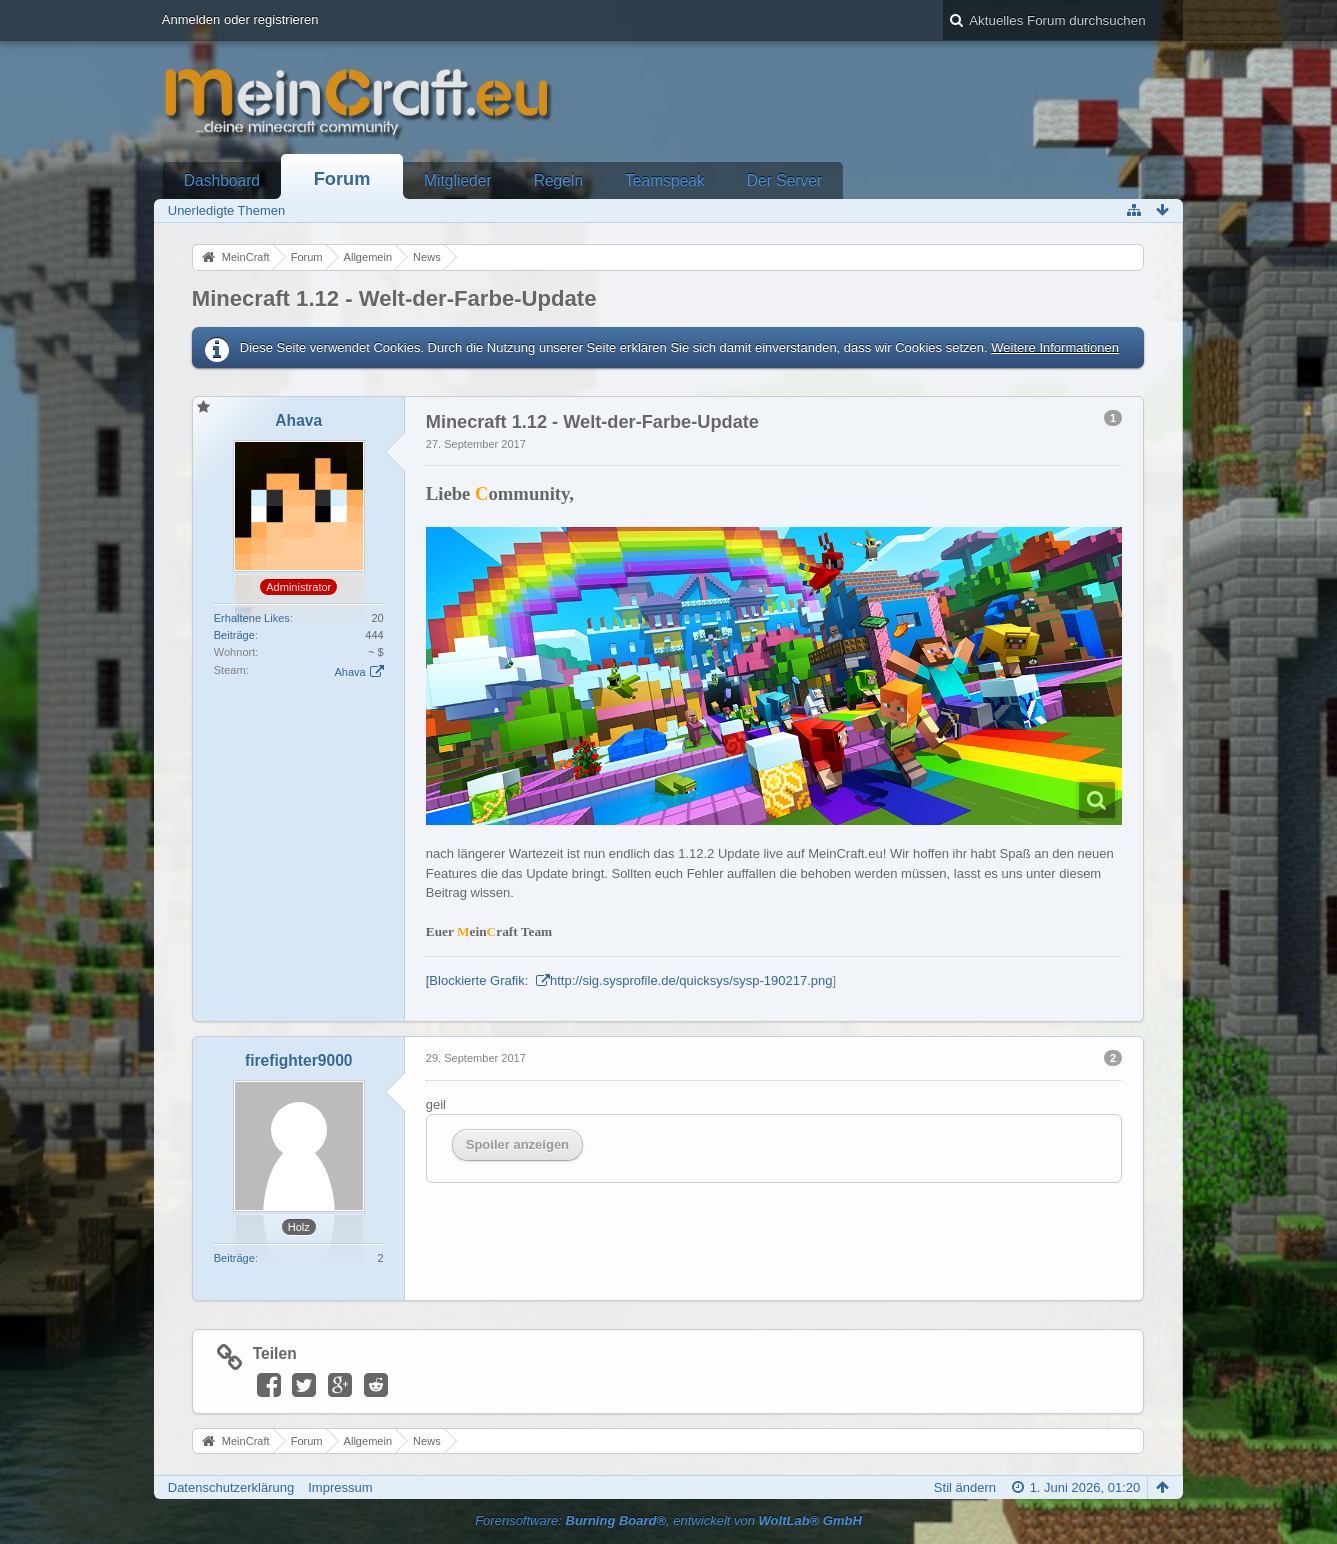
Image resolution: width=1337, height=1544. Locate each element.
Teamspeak (665, 180)
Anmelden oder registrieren (240, 19)
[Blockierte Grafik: (479, 980)
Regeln (558, 180)
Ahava (349, 672)
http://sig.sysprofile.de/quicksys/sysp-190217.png (691, 980)
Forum (342, 179)
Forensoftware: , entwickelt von (668, 1520)
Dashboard (222, 180)
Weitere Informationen (1055, 347)
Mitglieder (458, 180)
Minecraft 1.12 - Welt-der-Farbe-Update (394, 298)
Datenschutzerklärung (231, 1487)
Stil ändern (965, 1487)
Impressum (340, 1487)
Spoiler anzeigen (517, 1144)
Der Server (784, 180)
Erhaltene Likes (252, 618)
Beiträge (234, 635)
